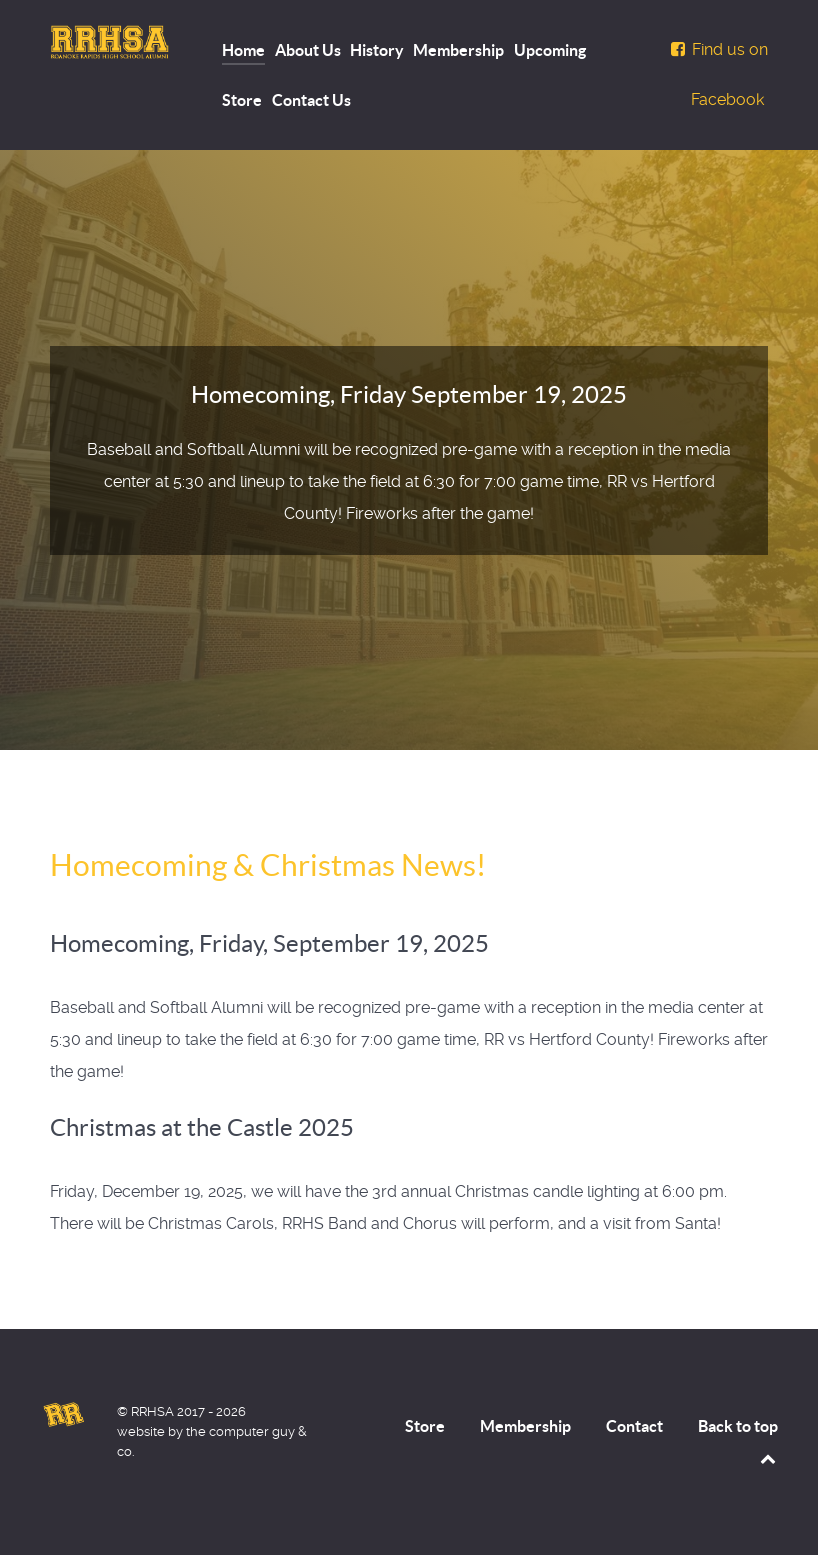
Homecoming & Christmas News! (268, 865)
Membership (525, 1426)
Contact (634, 1426)
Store (425, 1426)
